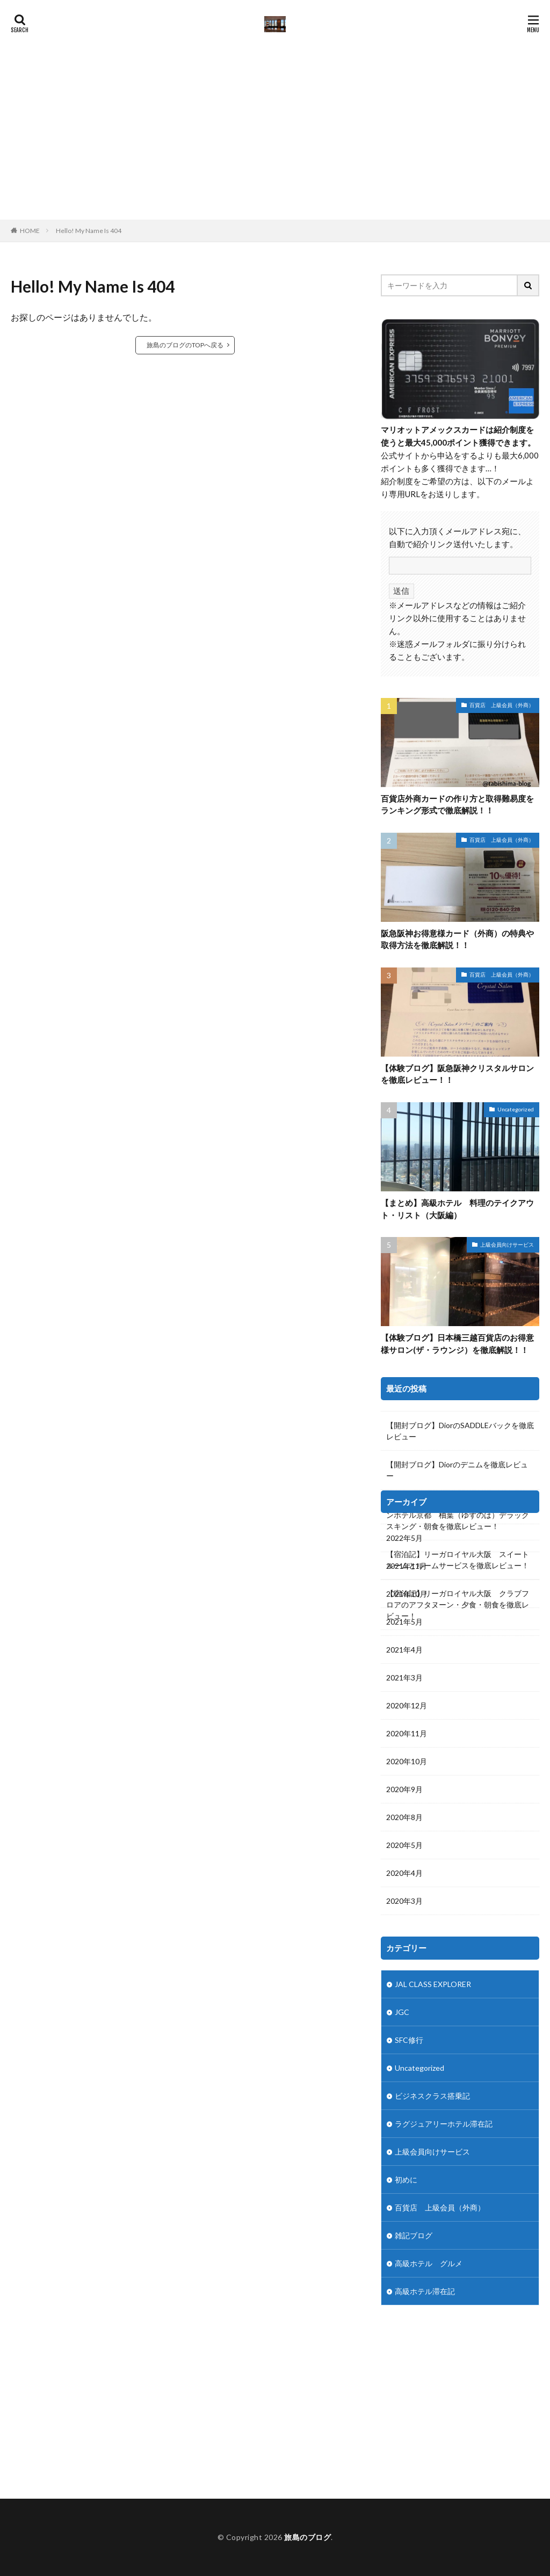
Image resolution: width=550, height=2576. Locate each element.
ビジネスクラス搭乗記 (432, 2095)
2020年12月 (406, 1705)
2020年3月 (404, 1900)
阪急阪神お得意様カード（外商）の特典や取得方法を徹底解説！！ (457, 939)
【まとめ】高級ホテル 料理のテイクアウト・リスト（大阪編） (457, 1209)
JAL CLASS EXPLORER (433, 1984)
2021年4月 (404, 1649)
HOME (30, 230)
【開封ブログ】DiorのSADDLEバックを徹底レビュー (460, 1431)
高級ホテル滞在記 (425, 2291)
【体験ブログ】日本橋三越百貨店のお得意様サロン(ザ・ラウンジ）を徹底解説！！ (457, 1344)
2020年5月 (404, 1845)
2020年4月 (404, 1873)
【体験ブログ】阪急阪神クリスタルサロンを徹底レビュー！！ (457, 1074)
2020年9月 (404, 1789)
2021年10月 (406, 1593)
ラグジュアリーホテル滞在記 (444, 2123)
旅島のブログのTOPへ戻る (185, 345)
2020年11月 (406, 1733)
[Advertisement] (275, 139)
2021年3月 (404, 1677)
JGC (402, 2012)
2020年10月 (406, 1761)
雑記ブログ (413, 2235)
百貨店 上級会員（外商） (501, 705)
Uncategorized (515, 1109)
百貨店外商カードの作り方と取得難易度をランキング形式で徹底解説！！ (457, 805)
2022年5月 (404, 1537)
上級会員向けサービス (507, 1244)
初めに (406, 2179)
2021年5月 (404, 1621)
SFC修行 (409, 2039)
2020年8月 (404, 1817)
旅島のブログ (307, 2537)
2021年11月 (406, 1565)
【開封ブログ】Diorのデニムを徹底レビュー (457, 1470)
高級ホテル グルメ (428, 2263)
